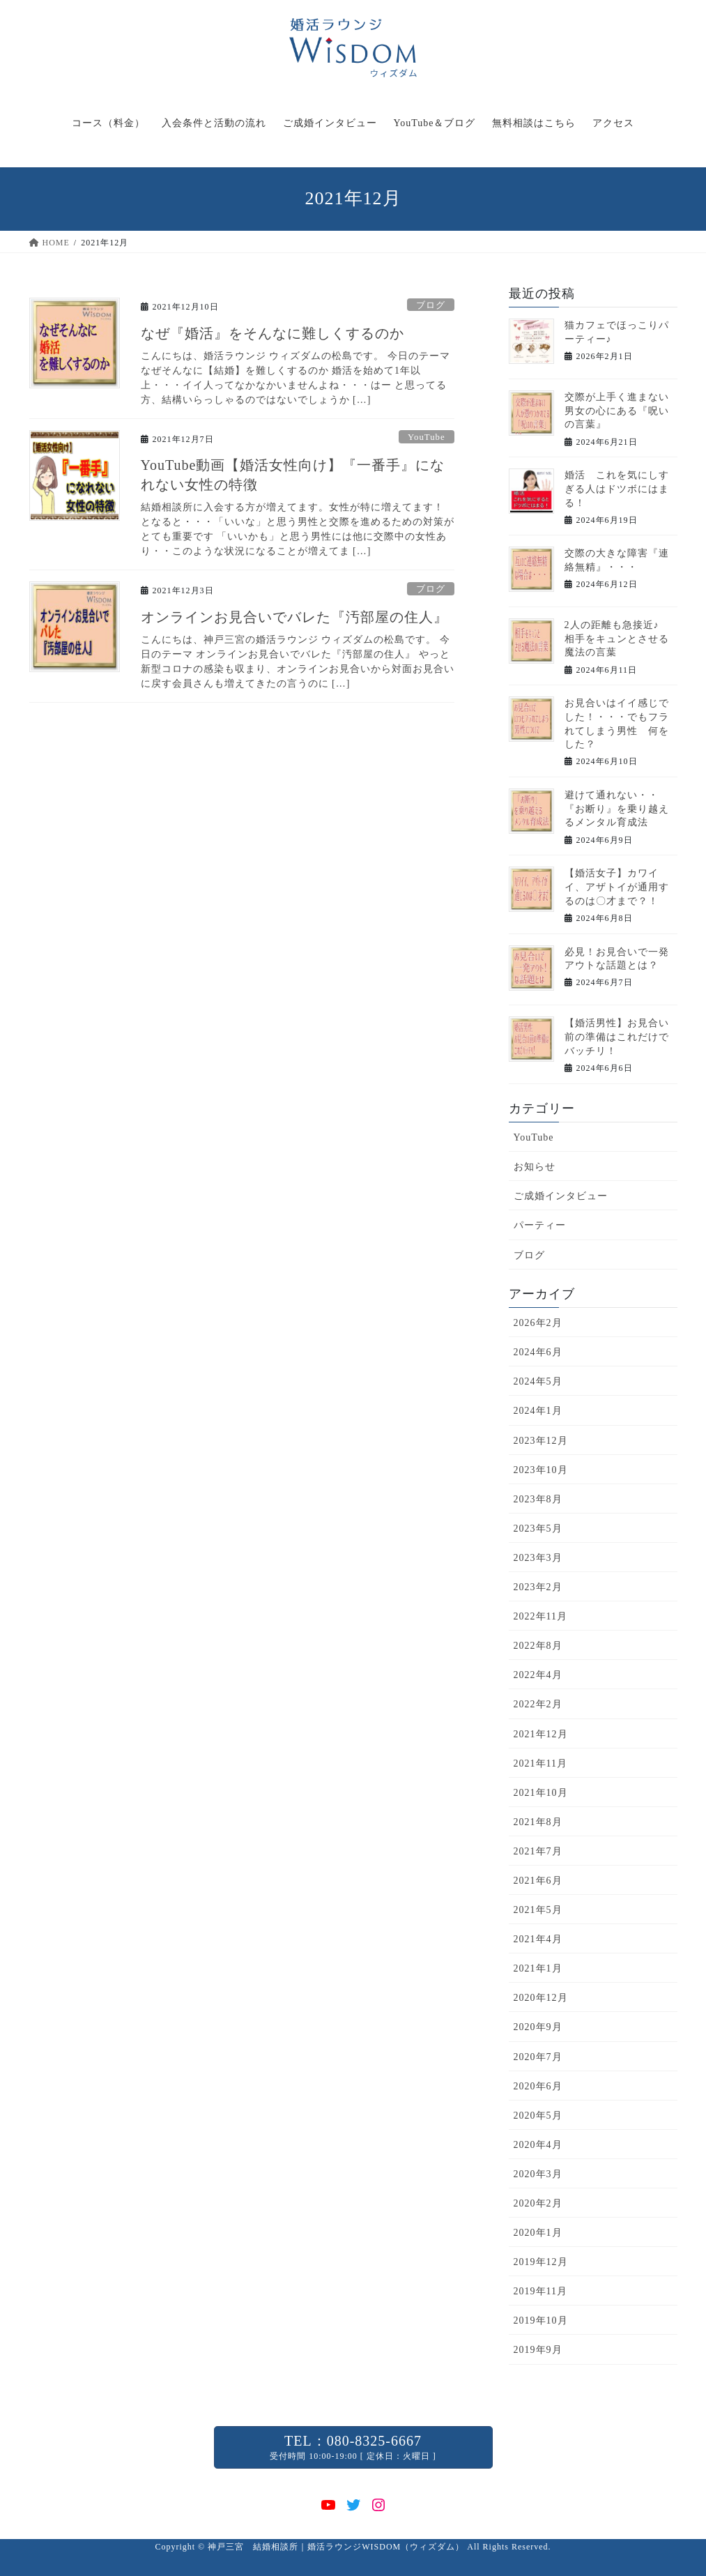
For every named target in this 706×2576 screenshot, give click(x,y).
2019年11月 (540, 2291)
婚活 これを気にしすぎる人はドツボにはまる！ (617, 489)
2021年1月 (538, 1968)
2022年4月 (538, 1675)
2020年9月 (538, 2027)
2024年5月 (538, 1381)
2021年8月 (538, 1822)
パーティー (540, 1225)
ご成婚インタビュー (561, 1196)
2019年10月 (541, 2320)
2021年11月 (540, 1763)
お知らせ (534, 1166)
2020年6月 (538, 2086)
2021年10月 (541, 1793)
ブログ (430, 305)
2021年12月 (541, 1734)
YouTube (426, 437)
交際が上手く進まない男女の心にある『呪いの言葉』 (617, 410)
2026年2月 (538, 1323)
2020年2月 (538, 2203)
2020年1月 (538, 2232)
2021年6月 (538, 1880)
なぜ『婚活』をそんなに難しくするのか (272, 333)
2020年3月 (538, 2174)
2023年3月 (538, 1558)
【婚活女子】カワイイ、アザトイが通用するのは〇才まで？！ (617, 887)
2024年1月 (538, 1410)
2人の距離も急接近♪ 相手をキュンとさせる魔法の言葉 (617, 638)
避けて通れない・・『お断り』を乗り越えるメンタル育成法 (617, 809)
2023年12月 (541, 1440)
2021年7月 (538, 1851)
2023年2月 (538, 1587)
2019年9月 (538, 2350)
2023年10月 (541, 1470)
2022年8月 (538, 1645)
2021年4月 (538, 1939)
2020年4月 (538, 2145)
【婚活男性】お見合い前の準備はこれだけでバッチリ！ (617, 1036)
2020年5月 (538, 2115)
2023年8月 (538, 1499)
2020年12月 (541, 1997)
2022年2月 (538, 1704)
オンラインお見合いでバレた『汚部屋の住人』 (294, 617)
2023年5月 (538, 1528)
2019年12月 (541, 2262)
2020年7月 (538, 2057)
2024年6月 (538, 1352)
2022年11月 (540, 1616)
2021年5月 (538, 1910)
